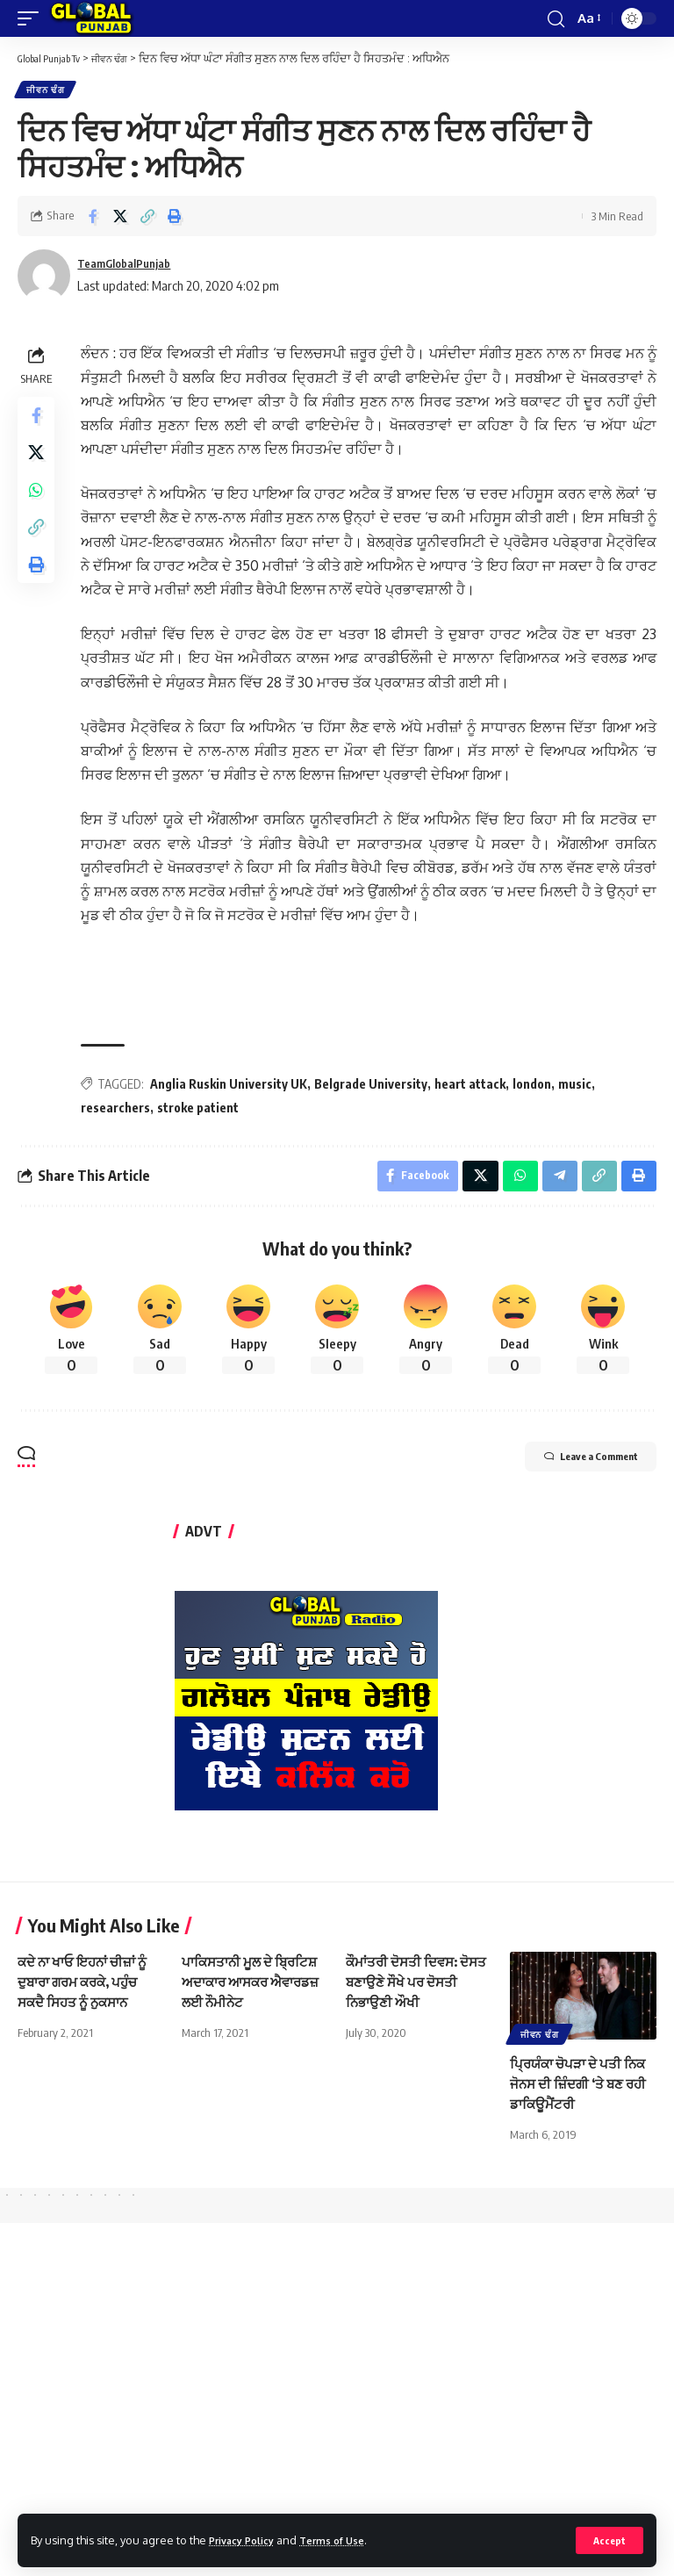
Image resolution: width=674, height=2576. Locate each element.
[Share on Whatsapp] (39, 506)
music (580, 1086)
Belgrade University (376, 1086)
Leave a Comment (569, 1467)
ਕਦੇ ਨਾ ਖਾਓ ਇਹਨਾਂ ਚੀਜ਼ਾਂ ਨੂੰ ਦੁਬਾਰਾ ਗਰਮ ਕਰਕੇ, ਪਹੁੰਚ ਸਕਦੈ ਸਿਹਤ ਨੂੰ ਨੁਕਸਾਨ (87, 1989)
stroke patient (203, 1111)
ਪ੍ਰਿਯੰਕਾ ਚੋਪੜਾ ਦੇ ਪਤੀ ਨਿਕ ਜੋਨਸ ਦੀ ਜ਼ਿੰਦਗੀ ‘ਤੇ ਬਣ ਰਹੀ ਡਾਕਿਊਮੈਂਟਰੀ (582, 2091)
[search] (554, 18)
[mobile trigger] (32, 18)
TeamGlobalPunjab (131, 267)
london (537, 1086)
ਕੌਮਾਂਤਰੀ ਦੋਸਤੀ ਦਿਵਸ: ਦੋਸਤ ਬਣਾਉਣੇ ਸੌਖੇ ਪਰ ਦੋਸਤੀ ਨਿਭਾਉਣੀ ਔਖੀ (406, 1989)
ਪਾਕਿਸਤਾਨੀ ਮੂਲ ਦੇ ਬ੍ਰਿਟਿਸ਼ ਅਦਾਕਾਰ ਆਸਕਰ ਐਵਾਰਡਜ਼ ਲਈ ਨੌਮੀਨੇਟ (254, 1989)
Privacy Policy (247, 2539)
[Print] (174, 219)
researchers (120, 1111)
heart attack (475, 1086)
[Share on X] (120, 219)
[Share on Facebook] (93, 219)
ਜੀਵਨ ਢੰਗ (47, 91)
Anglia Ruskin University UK (233, 1086)
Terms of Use (348, 2539)
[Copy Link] (147, 219)
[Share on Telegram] (555, 1181)
